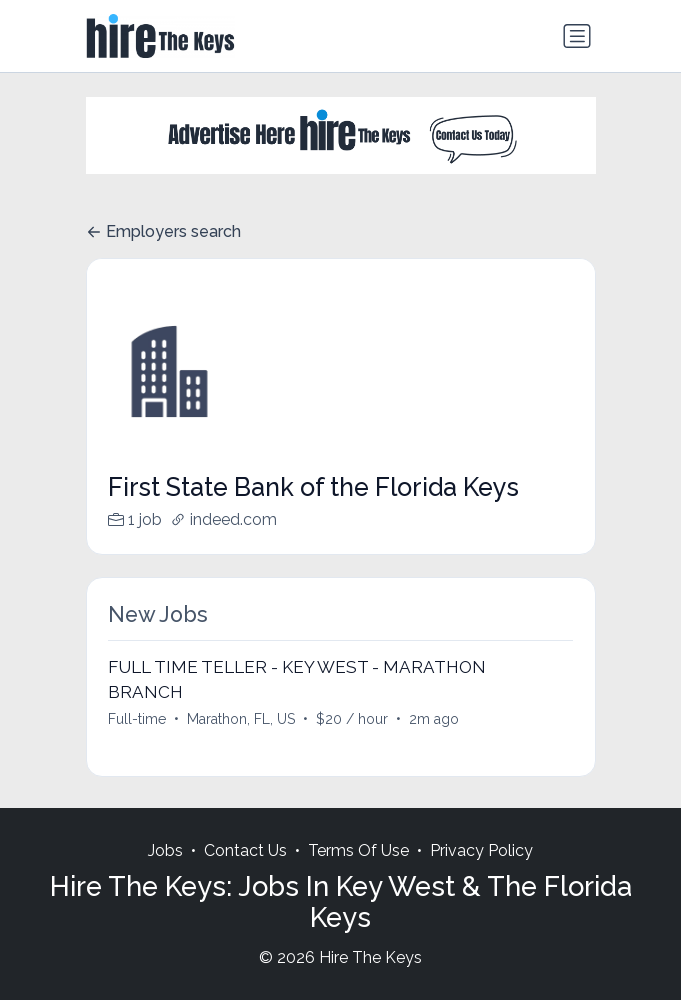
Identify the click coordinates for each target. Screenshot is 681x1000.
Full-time (137, 719)
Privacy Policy (481, 850)
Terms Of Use (358, 850)
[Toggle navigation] (577, 36)
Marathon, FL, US (241, 719)
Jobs (165, 850)
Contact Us (245, 850)
